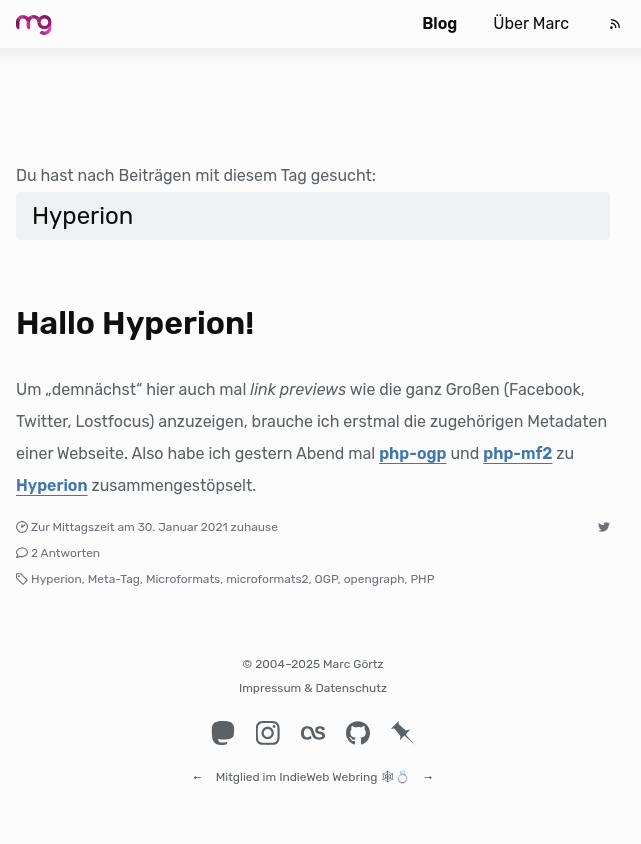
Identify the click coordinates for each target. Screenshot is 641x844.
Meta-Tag (114, 579)
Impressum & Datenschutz (313, 688)
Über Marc (531, 23)
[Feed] (615, 24)
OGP (326, 579)
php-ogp (412, 453)
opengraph (374, 579)
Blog (439, 23)
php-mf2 (517, 453)
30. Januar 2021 (183, 527)
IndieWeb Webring (328, 768)
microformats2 (267, 579)
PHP (422, 579)
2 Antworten (65, 553)
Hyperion (52, 485)
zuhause (254, 527)
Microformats (183, 579)
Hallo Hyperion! (135, 323)
